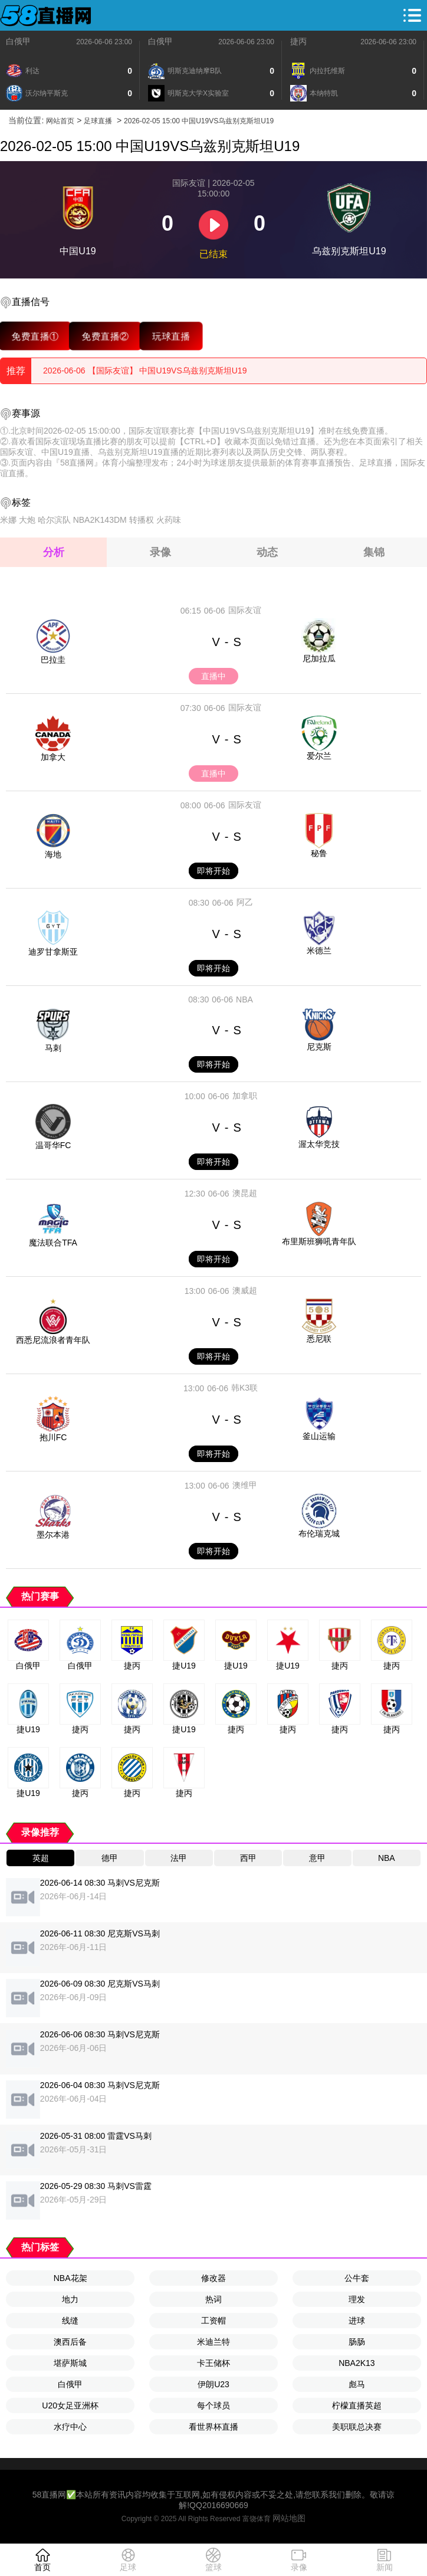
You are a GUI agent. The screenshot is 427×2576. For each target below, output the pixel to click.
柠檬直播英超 (357, 2405)
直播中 (213, 676)
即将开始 (213, 871)
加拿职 (244, 1095)
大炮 (27, 520)
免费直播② (105, 336)
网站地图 (289, 2518)
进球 (357, 2320)
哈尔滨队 (54, 520)
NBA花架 (70, 2278)
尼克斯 (319, 1046)
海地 (53, 854)
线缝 (70, 2320)
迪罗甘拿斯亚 (53, 951)
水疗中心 (70, 2426)
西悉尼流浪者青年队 (53, 1340)
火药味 (168, 520)
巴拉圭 (53, 659)
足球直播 (98, 121)
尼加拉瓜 (319, 658)
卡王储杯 (213, 2363)
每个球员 (213, 2405)
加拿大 (53, 757)
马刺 (53, 1048)
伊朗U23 (213, 2384)
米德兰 (319, 950)
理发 (357, 2299)
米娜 (8, 520)
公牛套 (356, 2278)
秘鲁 (319, 853)
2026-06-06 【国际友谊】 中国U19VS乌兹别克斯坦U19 (145, 370)
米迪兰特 (213, 2341)
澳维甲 (244, 1485)
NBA (244, 999)
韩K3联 (244, 1387)
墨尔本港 (53, 1534)
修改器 (213, 2278)
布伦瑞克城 (319, 1533)
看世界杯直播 (213, 2426)
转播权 (141, 520)
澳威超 (244, 1290)
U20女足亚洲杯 (70, 2405)
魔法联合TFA (53, 1242)
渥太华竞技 (319, 1144)
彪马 (357, 2384)
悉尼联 (319, 1338)
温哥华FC (53, 1145)
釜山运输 (319, 1436)
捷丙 (298, 41)
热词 (213, 2299)
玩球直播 (171, 336)
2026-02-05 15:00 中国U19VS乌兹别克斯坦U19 (199, 121)
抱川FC (53, 1437)
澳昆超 (244, 1193)
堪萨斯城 (70, 2363)
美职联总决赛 (357, 2426)
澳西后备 (70, 2341)
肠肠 (357, 2341)
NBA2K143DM (100, 520)
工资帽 (213, 2320)
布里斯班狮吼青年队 (319, 1241)
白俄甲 (18, 41)
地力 (70, 2299)
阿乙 (245, 902)
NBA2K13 (357, 2363)
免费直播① (34, 336)
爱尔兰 (319, 756)
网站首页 (60, 121)
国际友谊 (244, 610)
